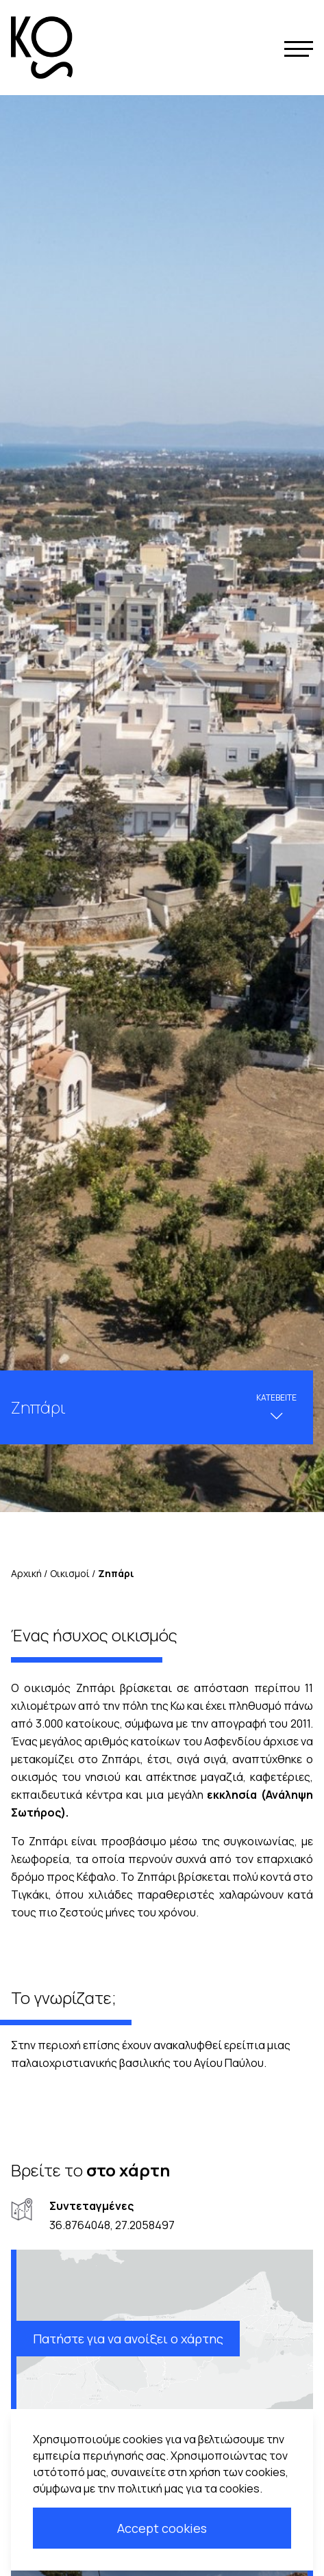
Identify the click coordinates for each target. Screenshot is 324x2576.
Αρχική (26, 1573)
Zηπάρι (116, 1573)
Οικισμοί (70, 1573)
